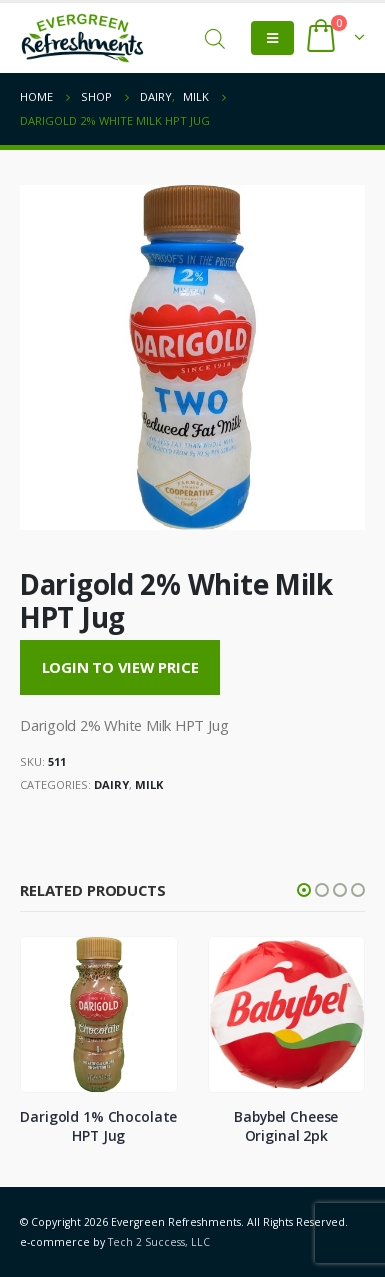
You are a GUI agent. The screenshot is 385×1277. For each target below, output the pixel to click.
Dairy (111, 784)
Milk (149, 784)
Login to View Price (120, 667)
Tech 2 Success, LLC (159, 1242)
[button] (304, 890)
